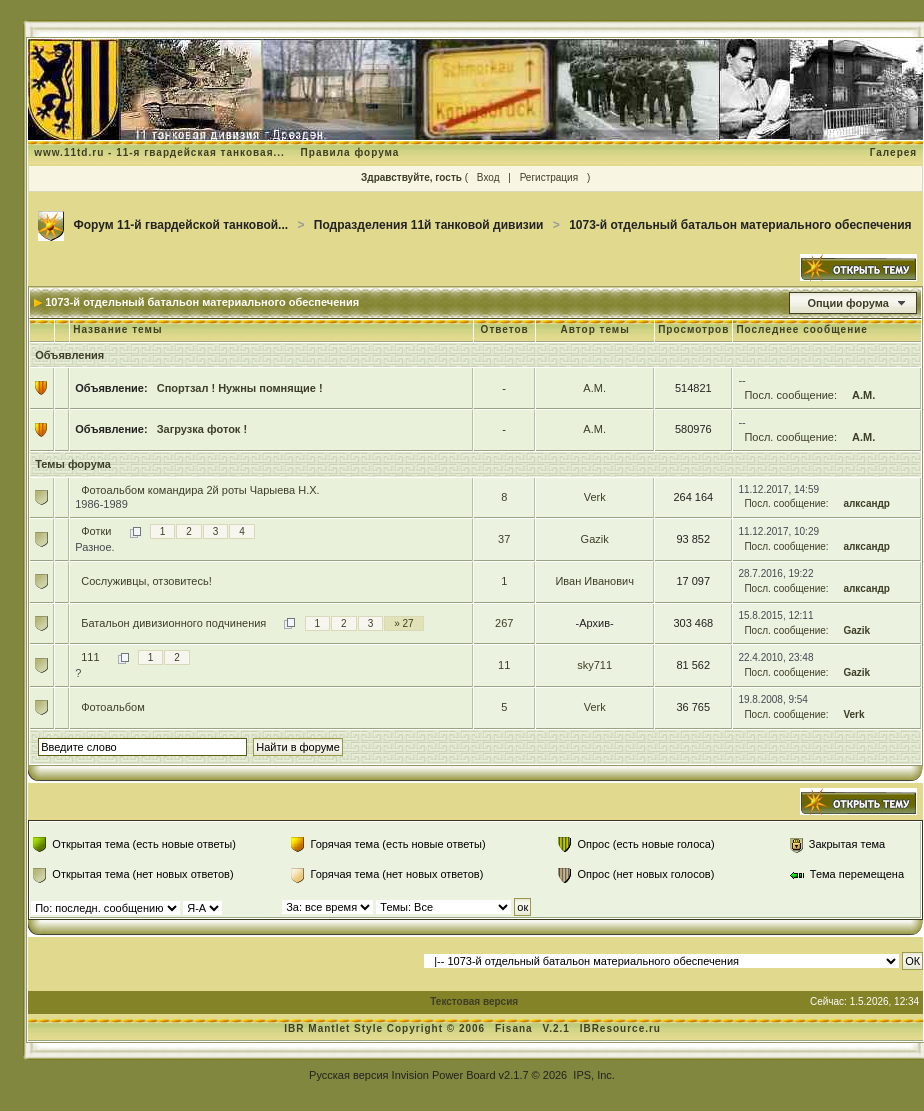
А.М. (594, 388)
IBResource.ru (620, 1028)
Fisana (515, 1028)
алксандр (866, 503)
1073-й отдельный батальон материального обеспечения (740, 225)
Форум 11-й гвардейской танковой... (181, 225)
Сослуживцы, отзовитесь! (146, 581)
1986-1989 (101, 504)
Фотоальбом (113, 707)
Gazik (595, 539)
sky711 (594, 665)
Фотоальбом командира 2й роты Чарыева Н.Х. (200, 490)
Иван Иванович (594, 581)
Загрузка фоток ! (202, 429)
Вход (488, 177)
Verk (595, 497)
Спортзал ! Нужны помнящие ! (240, 388)
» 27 (403, 623)
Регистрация (549, 177)
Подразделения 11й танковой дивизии (429, 225)
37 (504, 539)
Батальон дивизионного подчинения (173, 623)
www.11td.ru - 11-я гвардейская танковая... (159, 152)
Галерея (893, 152)
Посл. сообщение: (790, 395)
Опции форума (847, 303)
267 (504, 623)
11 (504, 665)
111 (90, 657)
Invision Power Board (444, 1075)
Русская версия (348, 1075)
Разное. (94, 547)
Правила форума (350, 152)
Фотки (96, 531)
